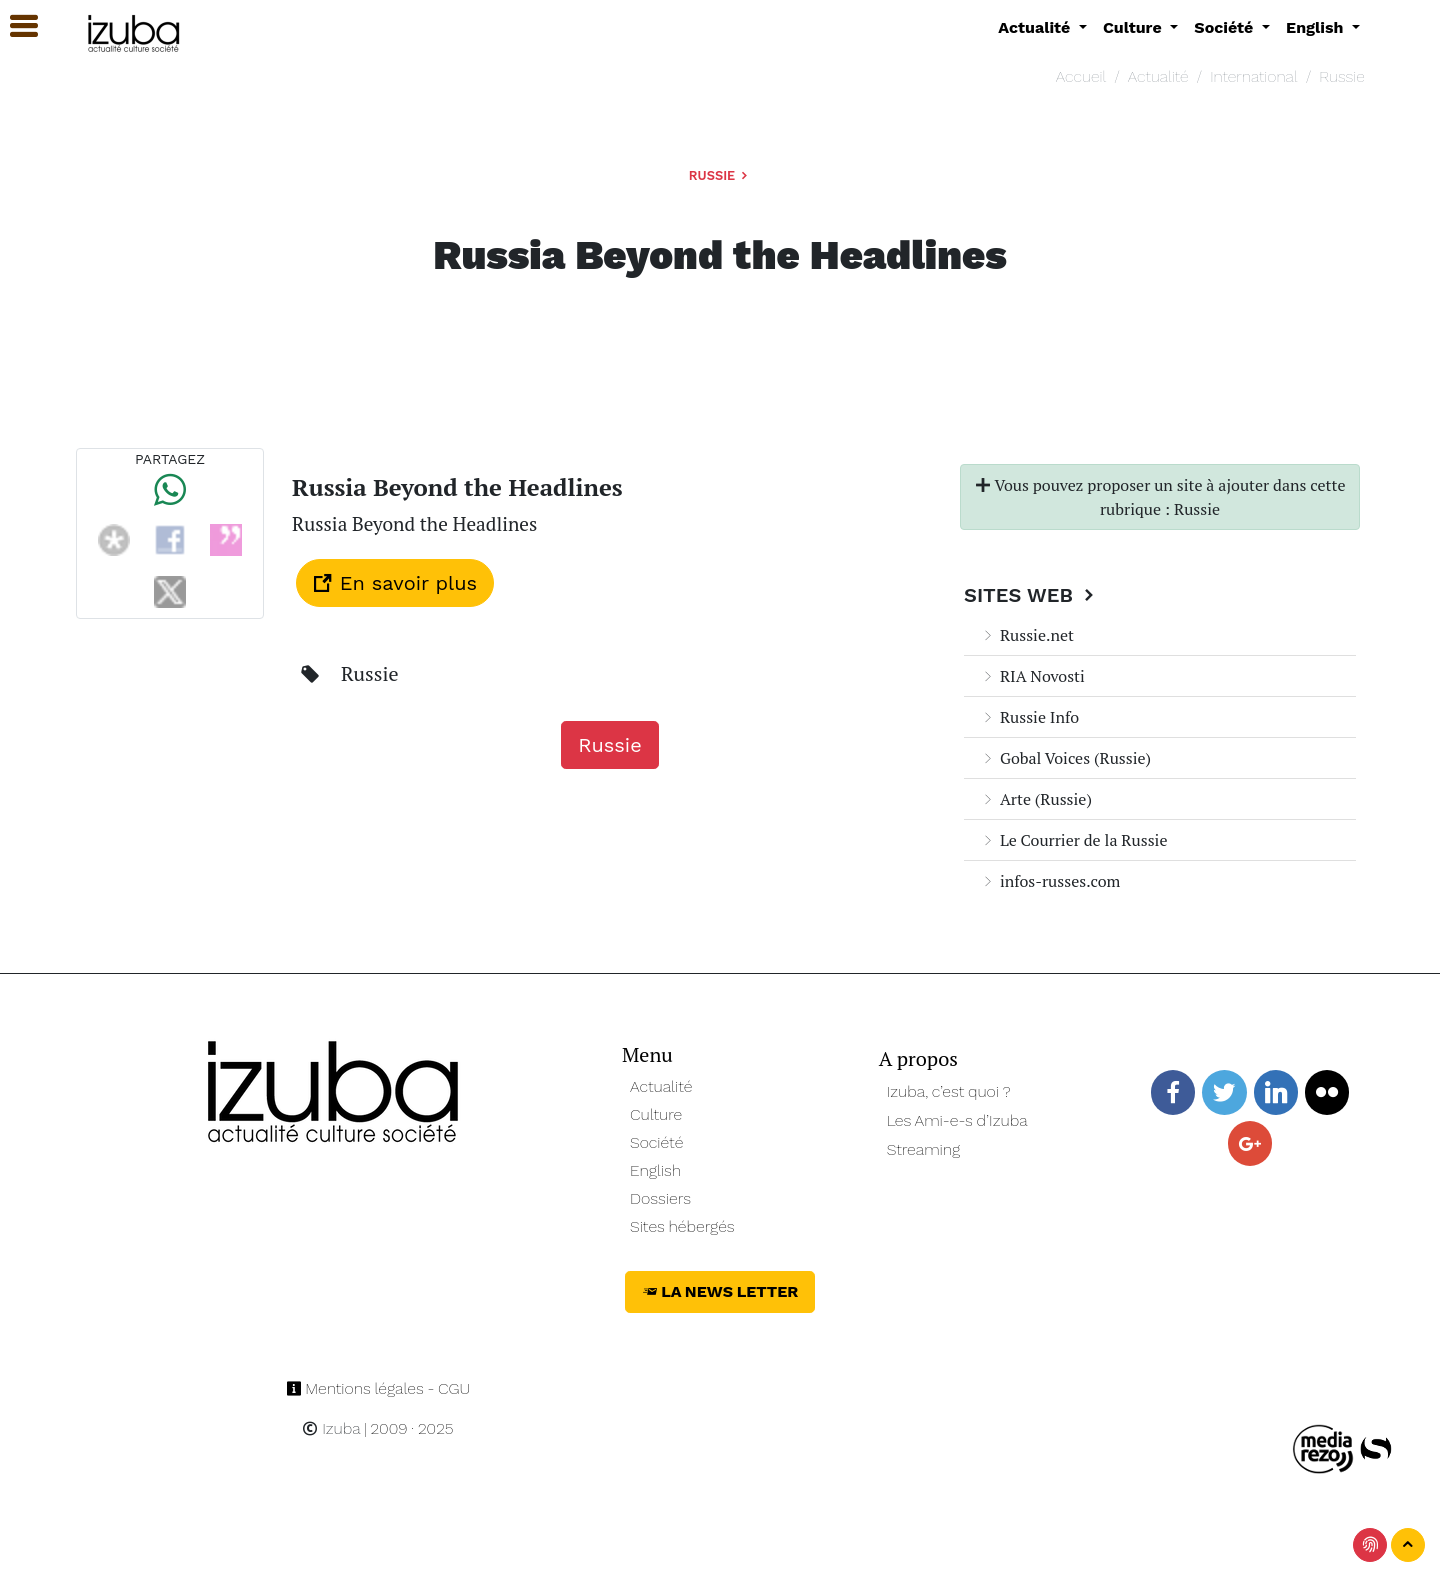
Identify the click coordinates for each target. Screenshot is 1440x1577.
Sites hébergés (682, 1226)
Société (656, 1142)
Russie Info (1029, 717)
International (1253, 76)
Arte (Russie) (1036, 799)
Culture (656, 1114)
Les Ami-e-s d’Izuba (957, 1120)
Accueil (1081, 76)
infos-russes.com (1050, 881)
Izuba (331, 1428)
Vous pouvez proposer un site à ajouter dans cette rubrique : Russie (1160, 497)
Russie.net (1027, 635)
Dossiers (660, 1198)
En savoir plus (395, 583)
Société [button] (1226, 27)
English (655, 1170)
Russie (1342, 76)
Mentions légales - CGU (378, 1388)
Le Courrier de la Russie (1073, 840)
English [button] (1317, 27)
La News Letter (720, 1291)
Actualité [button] (1036, 27)
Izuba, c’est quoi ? (949, 1091)
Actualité (1158, 76)
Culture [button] (1134, 27)
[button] (15, 26)
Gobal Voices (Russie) (1065, 758)
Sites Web (1031, 595)
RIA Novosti (1032, 676)
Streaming (924, 1149)
